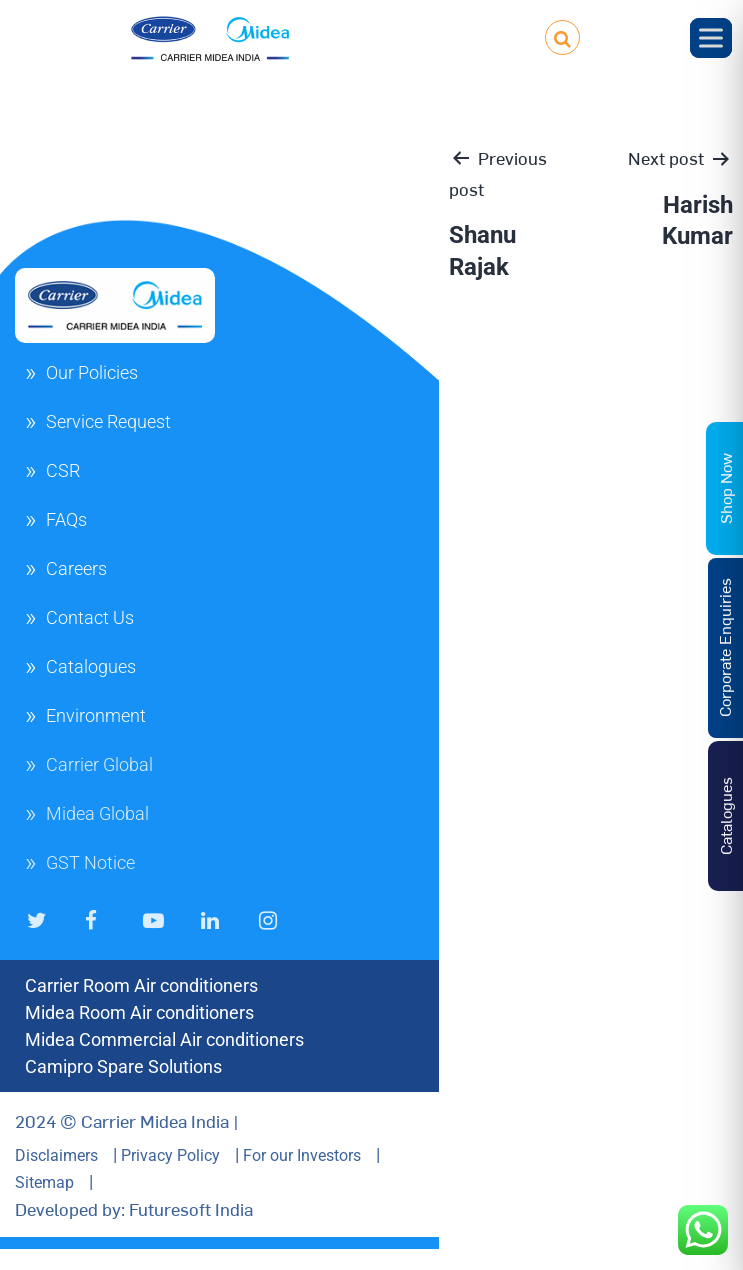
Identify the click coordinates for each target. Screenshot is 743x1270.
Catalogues (91, 666)
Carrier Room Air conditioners (141, 985)
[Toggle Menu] (711, 37)
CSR (63, 470)
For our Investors (302, 1155)
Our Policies (92, 372)
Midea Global (97, 813)
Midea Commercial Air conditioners (164, 1039)
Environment (96, 715)
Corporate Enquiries (724, 647)
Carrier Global (99, 764)
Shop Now (725, 488)
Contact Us (90, 617)
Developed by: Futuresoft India (134, 1208)
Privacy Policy (170, 1155)
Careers (76, 568)
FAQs (66, 519)
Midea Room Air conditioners (139, 1012)
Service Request (108, 421)
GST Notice (90, 862)
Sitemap (44, 1182)
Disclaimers (56, 1155)
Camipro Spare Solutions (123, 1066)
